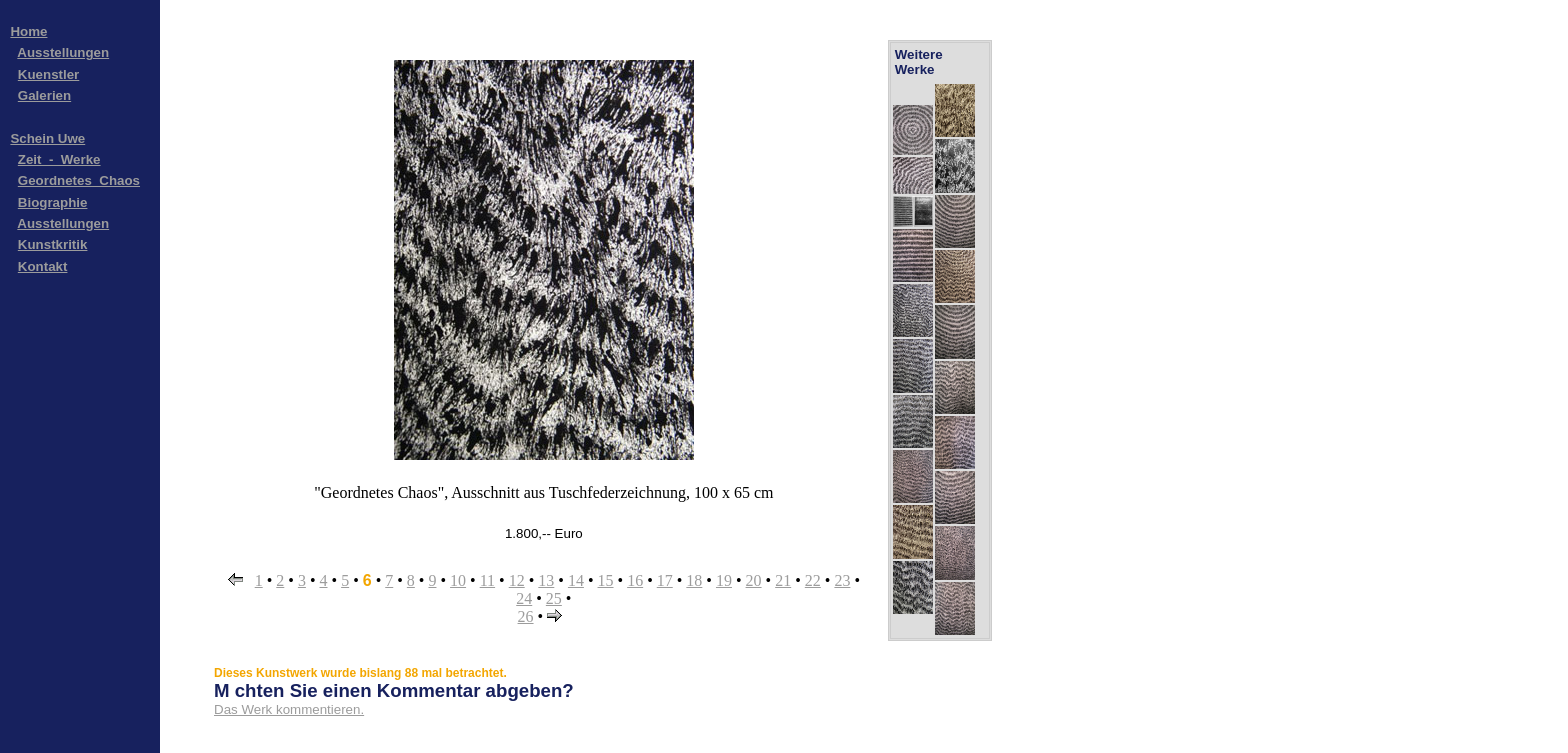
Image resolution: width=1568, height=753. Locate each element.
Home (28, 31)
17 (665, 580)
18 (694, 580)
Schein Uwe (47, 138)
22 (813, 580)
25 (554, 598)
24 (524, 598)
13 (546, 580)
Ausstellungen (63, 52)
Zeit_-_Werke (59, 159)
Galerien (44, 95)
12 (517, 580)
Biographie (53, 202)
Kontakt (43, 266)
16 (635, 580)
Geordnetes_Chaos (79, 180)
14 (576, 580)
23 (842, 580)
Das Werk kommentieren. (289, 709)
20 (754, 580)
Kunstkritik (53, 244)
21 (783, 580)
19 (724, 580)
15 (606, 580)
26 (526, 616)
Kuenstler (48, 74)
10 (458, 580)
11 (487, 580)
